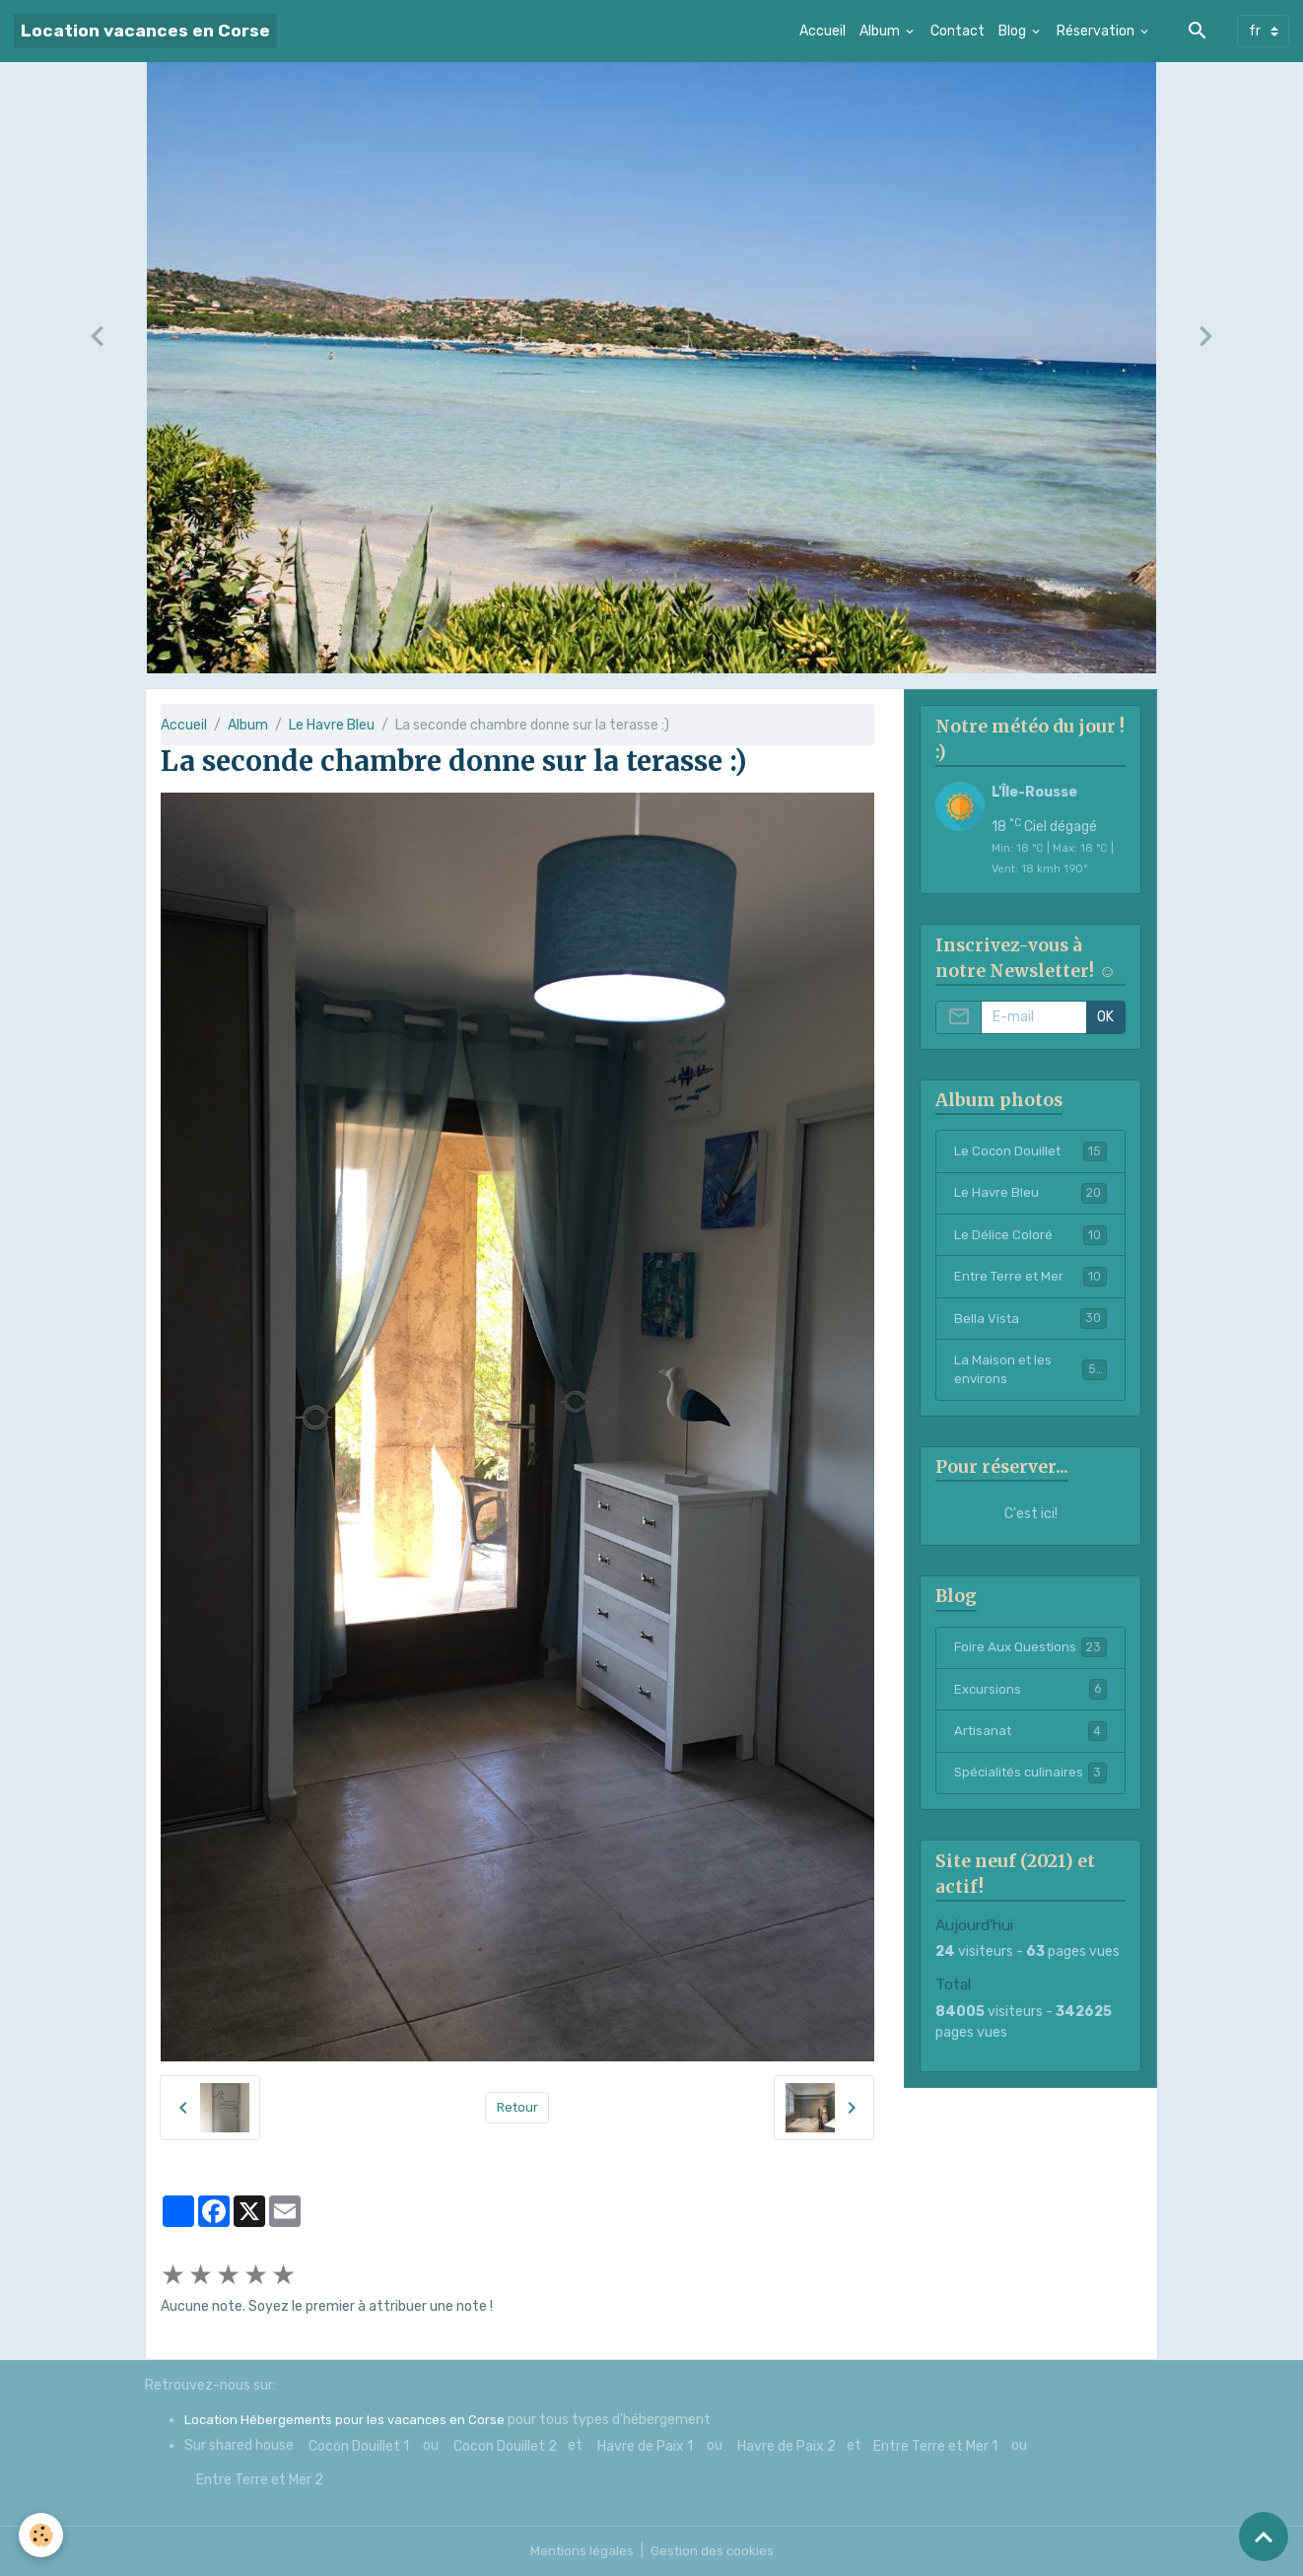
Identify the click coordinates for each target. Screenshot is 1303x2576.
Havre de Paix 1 (645, 2446)
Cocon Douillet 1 (359, 2446)
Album (881, 31)
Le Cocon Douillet (1030, 1151)
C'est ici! (1031, 1518)
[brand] (145, 31)
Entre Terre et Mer (1030, 1278)
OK (1105, 1017)
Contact (957, 31)
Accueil (822, 31)
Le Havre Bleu (332, 725)
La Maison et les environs (1030, 1374)
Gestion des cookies (713, 2550)
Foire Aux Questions (1030, 1653)
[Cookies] (42, 2535)
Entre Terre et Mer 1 (935, 2446)
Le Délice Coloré (1030, 1236)
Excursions (1030, 1696)
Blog (1013, 31)
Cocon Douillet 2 (505, 2446)
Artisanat (1030, 1738)
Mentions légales (580, 2550)
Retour (517, 2107)
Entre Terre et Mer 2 (259, 2480)
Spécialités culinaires (1030, 1791)
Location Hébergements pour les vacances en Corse (349, 2419)
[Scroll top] (1263, 2536)
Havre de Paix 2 (786, 2446)
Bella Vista (1030, 1321)
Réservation (1097, 31)
